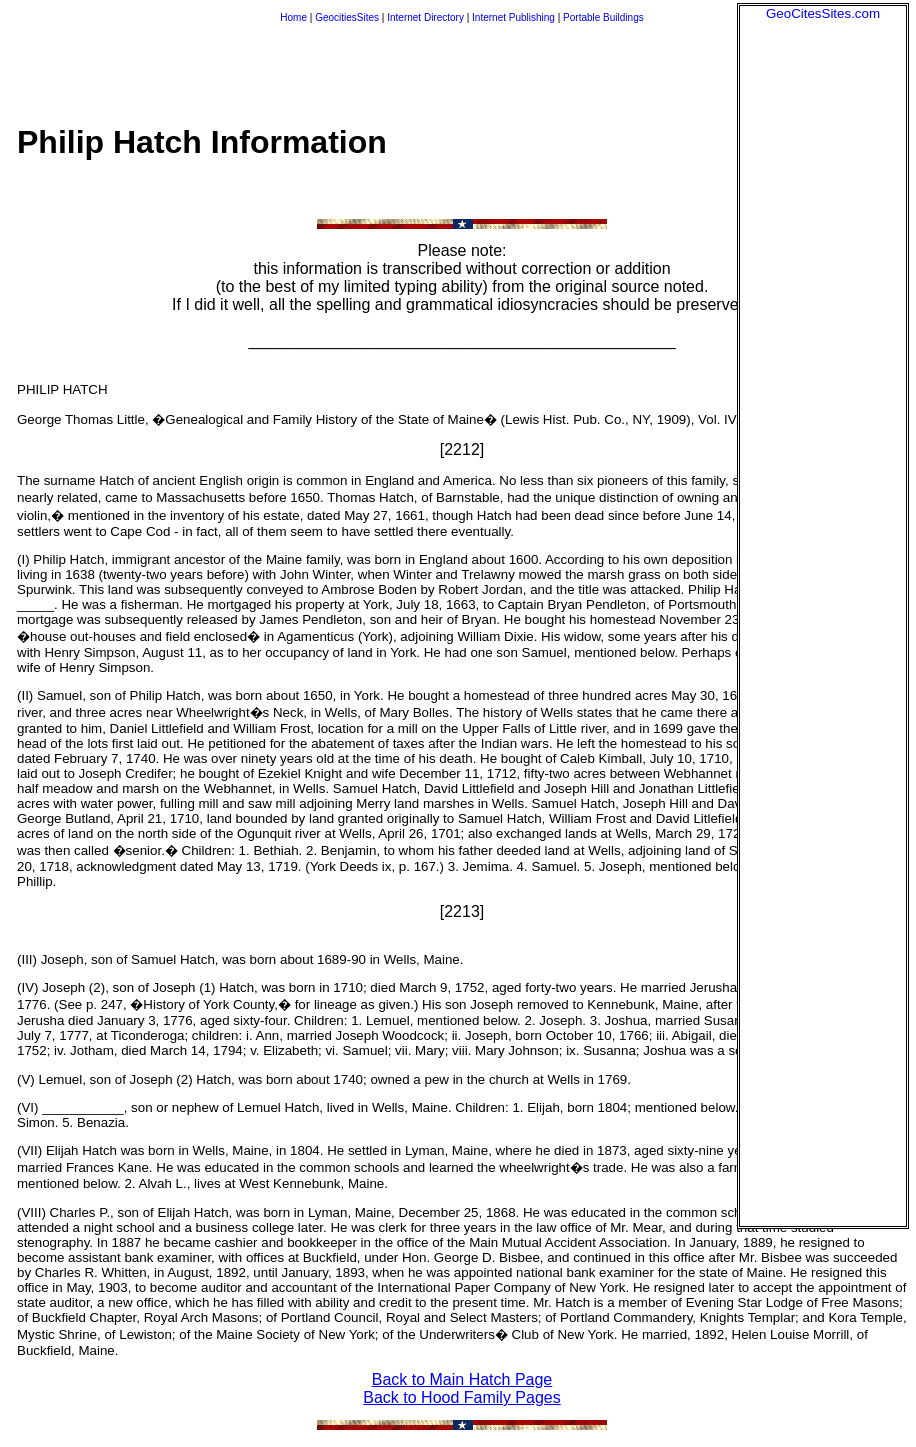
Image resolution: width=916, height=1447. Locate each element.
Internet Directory (425, 17)
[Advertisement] (823, 321)
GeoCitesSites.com (823, 13)
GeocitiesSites (348, 17)
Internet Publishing (515, 17)
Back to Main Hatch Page (462, 1379)
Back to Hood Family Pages (461, 1397)
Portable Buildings (603, 17)
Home (293, 17)
